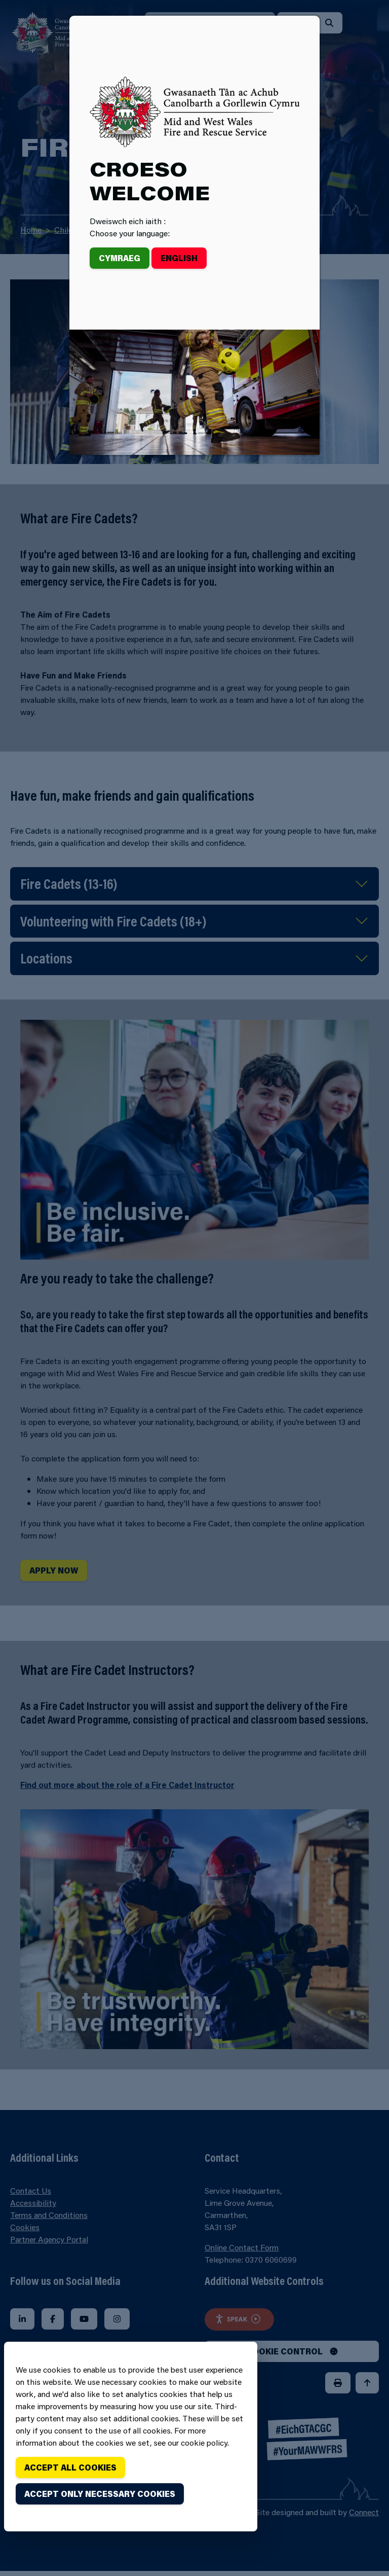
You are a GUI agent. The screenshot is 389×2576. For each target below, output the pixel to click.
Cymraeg (119, 258)
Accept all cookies (70, 2467)
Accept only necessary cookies (99, 2493)
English (179, 258)
